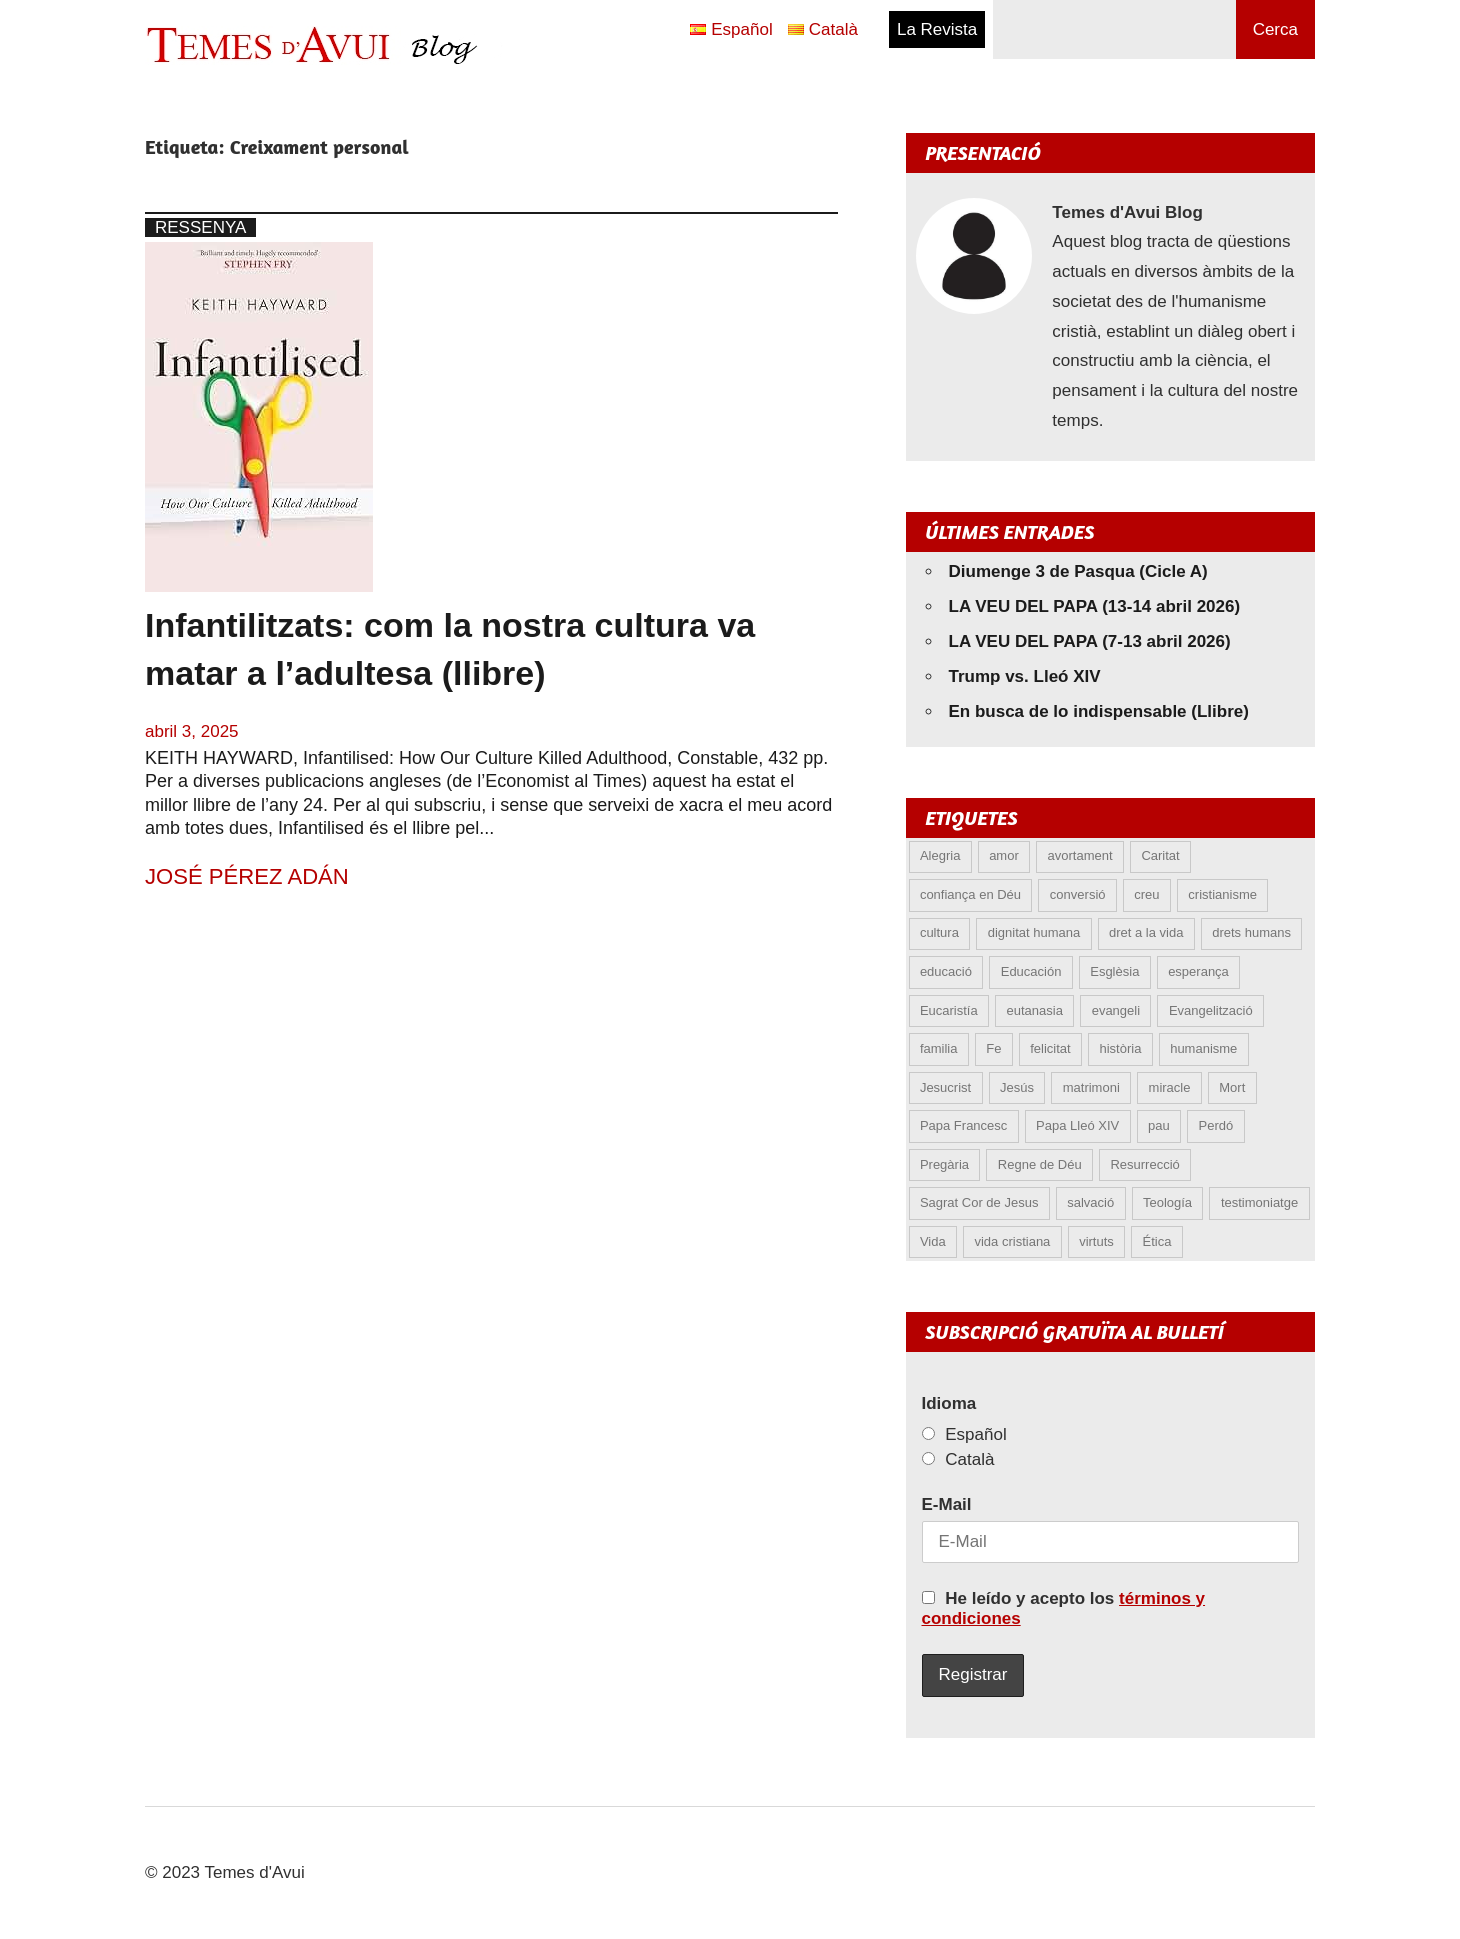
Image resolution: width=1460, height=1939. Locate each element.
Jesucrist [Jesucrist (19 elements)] (945, 1087)
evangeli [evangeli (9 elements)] (1116, 1010)
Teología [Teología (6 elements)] (1167, 1202)
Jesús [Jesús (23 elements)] (1017, 1087)
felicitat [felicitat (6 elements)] (1050, 1048)
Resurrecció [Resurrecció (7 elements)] (1144, 1164)
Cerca (1275, 29)
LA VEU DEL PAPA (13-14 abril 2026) (1095, 606)
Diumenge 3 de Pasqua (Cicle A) (1078, 571)
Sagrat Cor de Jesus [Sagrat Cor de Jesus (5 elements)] (979, 1202)
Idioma (949, 1403)
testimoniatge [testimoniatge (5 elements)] (1259, 1202)
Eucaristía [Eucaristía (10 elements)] (949, 1010)
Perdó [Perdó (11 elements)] (1216, 1125)
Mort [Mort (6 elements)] (1232, 1087)
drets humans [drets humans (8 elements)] (1251, 932)
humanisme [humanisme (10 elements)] (1203, 1048)
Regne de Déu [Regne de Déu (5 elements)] (1040, 1164)
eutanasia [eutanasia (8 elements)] (1034, 1010)
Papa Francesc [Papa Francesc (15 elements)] (963, 1125)
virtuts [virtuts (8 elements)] (1096, 1241)
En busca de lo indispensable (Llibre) (1099, 711)
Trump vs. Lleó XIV (1025, 676)
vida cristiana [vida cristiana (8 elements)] (1012, 1241)
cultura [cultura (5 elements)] (939, 932)
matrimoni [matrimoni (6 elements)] (1091, 1087)
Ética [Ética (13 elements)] (1157, 1241)
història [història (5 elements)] (1120, 1048)
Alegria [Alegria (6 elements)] (940, 855)
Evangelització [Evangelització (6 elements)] (1211, 1010)
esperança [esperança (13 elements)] (1198, 971)
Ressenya (200, 227)
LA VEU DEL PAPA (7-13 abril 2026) (1090, 641)
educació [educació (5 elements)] (946, 971)
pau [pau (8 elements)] (1159, 1125)
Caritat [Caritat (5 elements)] (1160, 855)
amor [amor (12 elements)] (1004, 855)
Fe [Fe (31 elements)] (993, 1048)
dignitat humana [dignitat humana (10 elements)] (1034, 932)
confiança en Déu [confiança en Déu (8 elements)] (970, 894)
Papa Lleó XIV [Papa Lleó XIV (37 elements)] (1077, 1125)
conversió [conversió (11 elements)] (1078, 894)
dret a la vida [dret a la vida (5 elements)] (1146, 932)
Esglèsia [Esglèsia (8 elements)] (1114, 971)
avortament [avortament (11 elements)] (1080, 855)
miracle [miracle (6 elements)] (1170, 1087)
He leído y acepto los (1064, 1608)
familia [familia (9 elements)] (939, 1048)
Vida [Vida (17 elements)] (933, 1241)
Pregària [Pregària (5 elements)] (944, 1164)
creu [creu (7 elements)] (1146, 894)
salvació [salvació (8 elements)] (1090, 1202)
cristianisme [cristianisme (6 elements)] (1222, 894)
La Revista (937, 29)
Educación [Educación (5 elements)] (1031, 971)
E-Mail (947, 1504)
